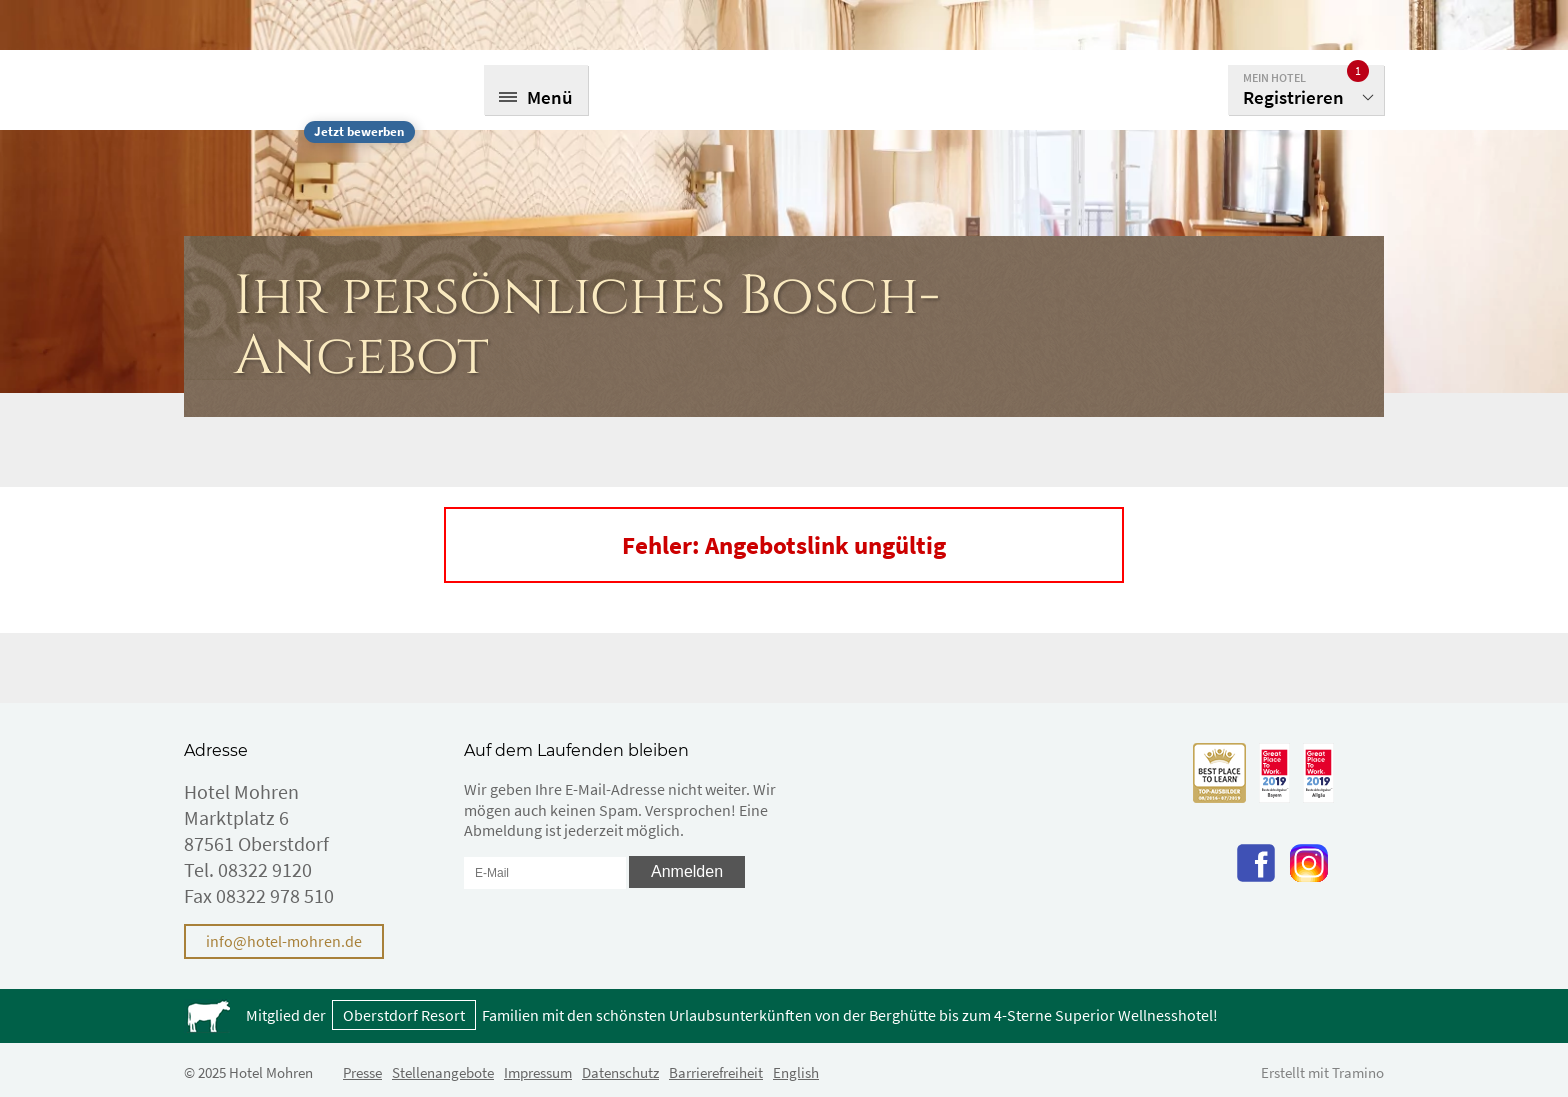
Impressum (538, 1072)
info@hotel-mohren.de (284, 941)
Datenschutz (620, 1072)
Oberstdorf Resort (404, 1015)
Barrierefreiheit (716, 1072)
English (796, 1072)
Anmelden (687, 871)
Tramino (1358, 1072)
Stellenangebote (443, 1072)
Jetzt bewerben (359, 131)
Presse (362, 1072)
